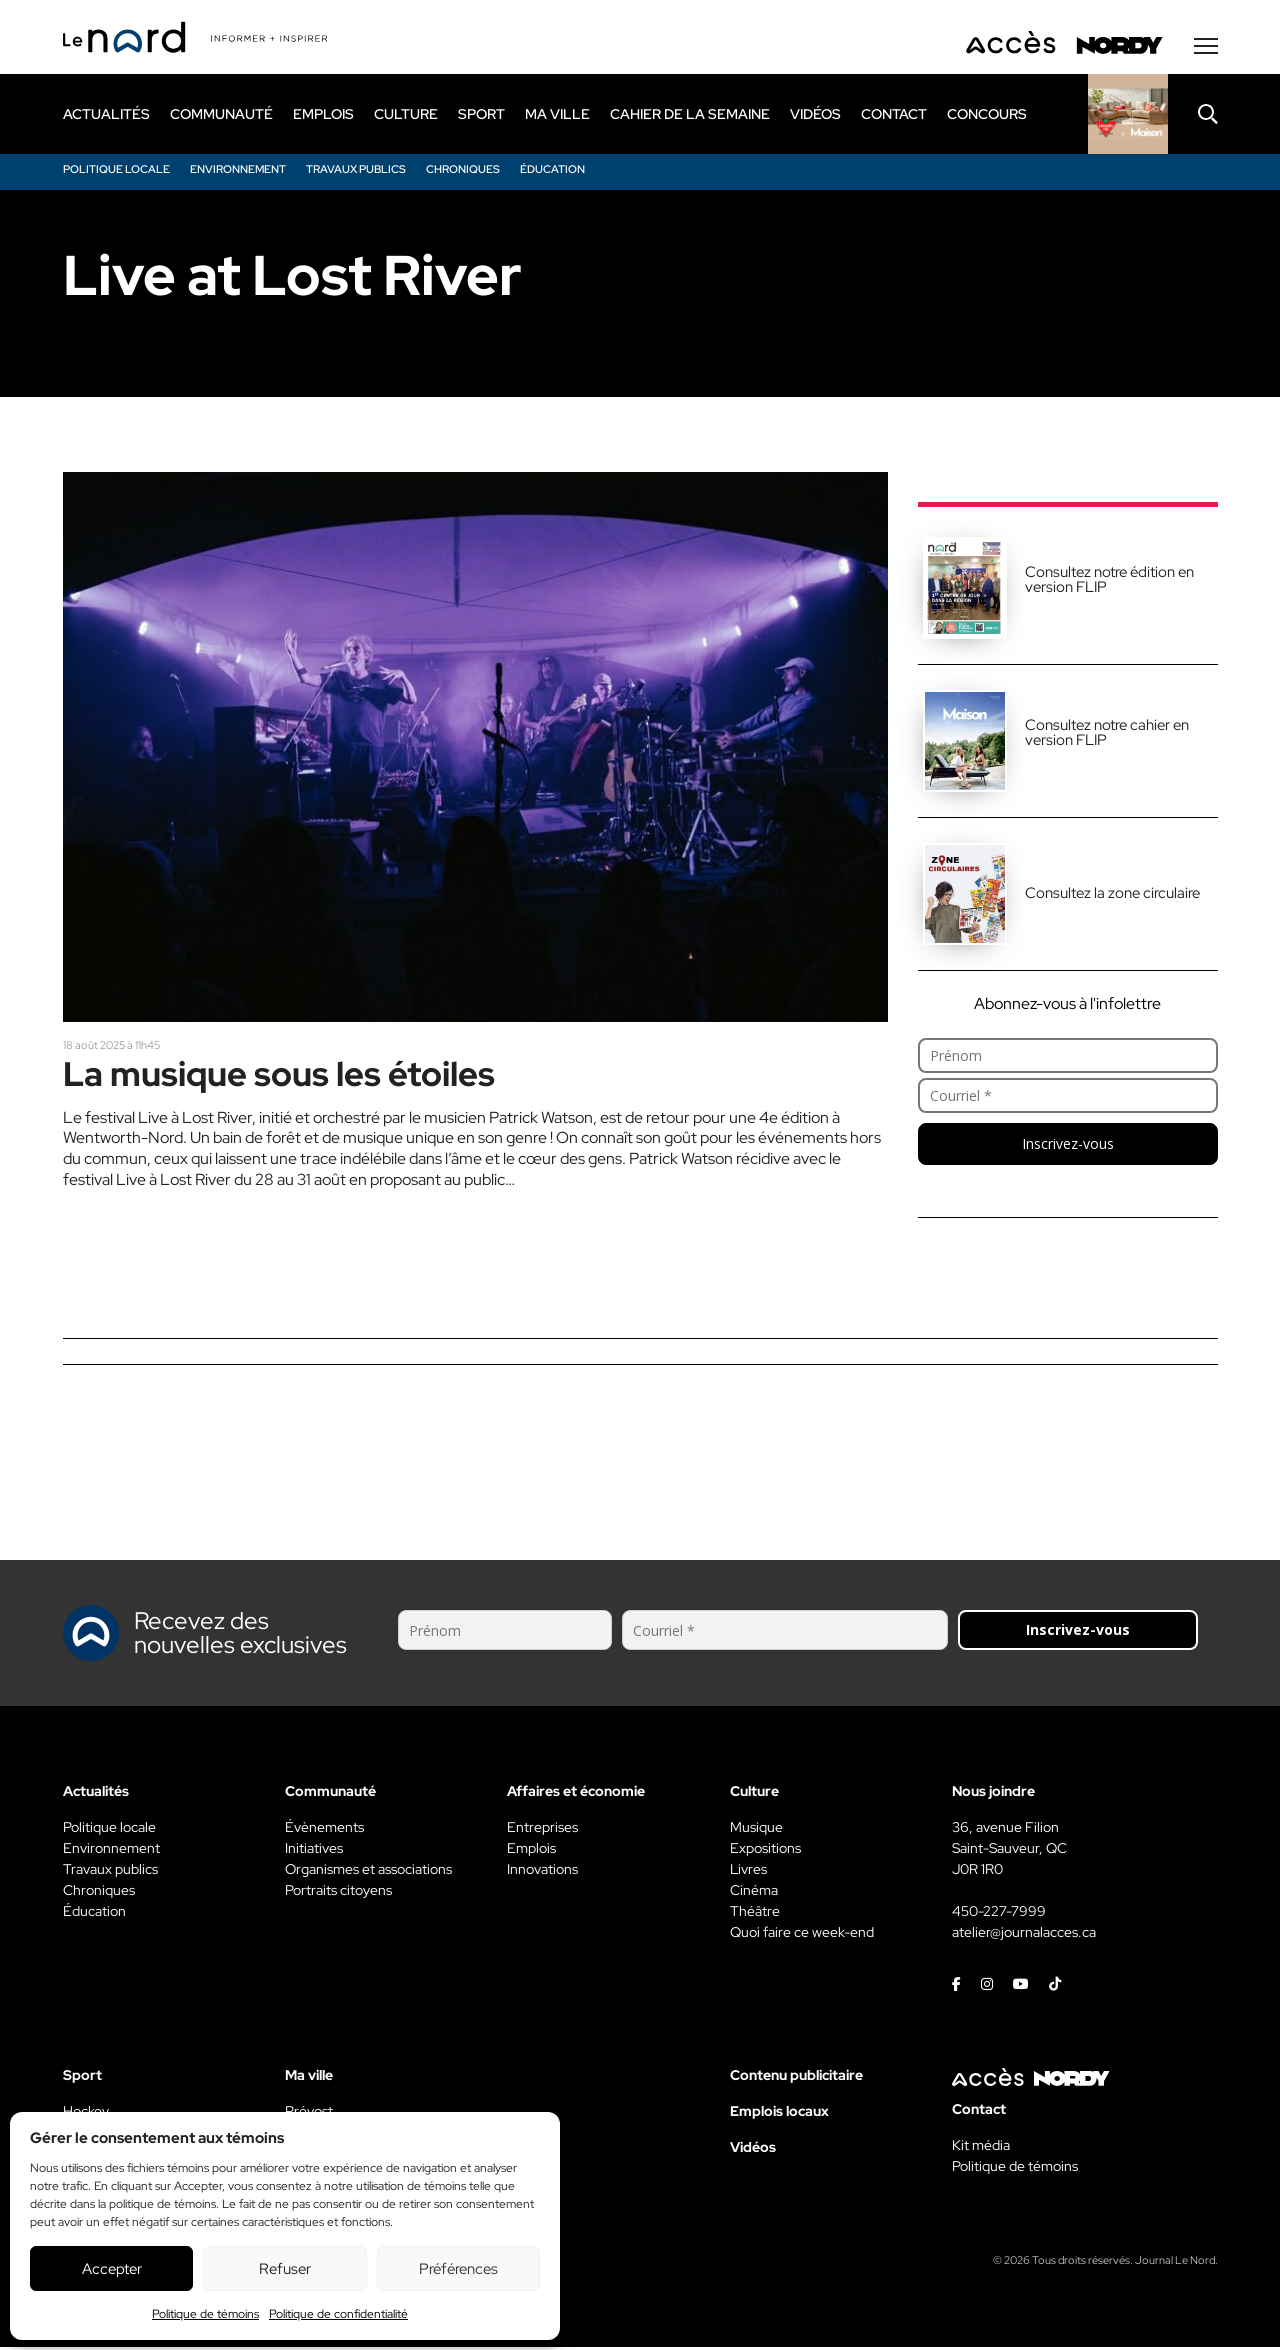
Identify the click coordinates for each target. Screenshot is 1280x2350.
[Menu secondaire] (1206, 49)
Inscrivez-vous (1068, 1146)
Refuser (285, 2269)
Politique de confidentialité (338, 2314)
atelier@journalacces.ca (1024, 1935)
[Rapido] (1128, 117)
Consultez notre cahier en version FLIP (1107, 735)
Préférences (458, 2269)
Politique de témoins (205, 2314)
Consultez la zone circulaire (1112, 896)
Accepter (112, 2269)
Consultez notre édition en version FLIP (1109, 582)
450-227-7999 (999, 1914)
